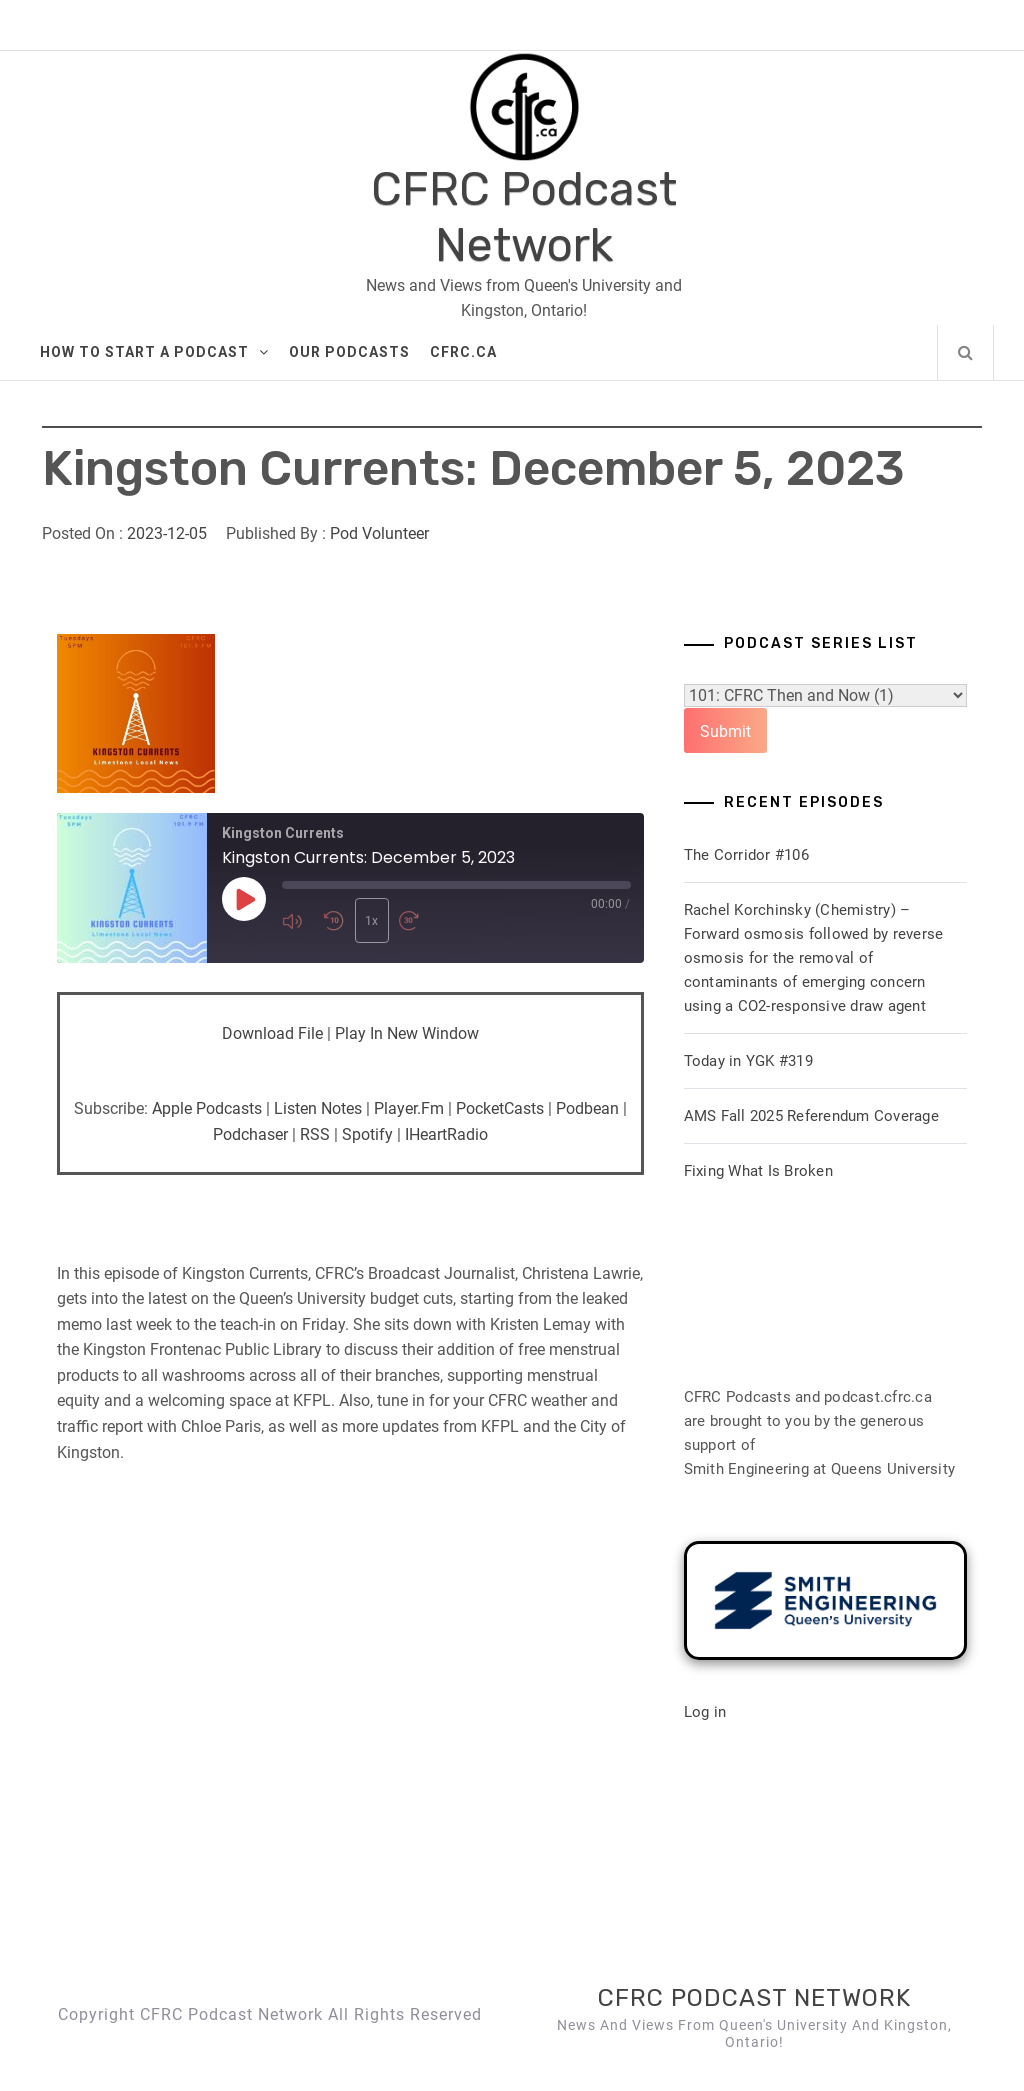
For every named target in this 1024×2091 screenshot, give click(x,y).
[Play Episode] (244, 899)
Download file (272, 1033)
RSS (315, 1134)
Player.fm (409, 1108)
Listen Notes (318, 1108)
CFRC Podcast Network (524, 217)
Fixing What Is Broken (758, 1171)
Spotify (367, 1134)
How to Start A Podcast (154, 352)
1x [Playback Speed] (370, 921)
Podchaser (250, 1134)
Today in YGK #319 (748, 1061)
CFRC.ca (463, 352)
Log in (705, 1712)
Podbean (587, 1108)
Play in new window (407, 1033)
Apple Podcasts (207, 1108)
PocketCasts (500, 1108)
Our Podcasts (349, 352)
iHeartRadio (446, 1134)
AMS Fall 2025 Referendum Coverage (811, 1116)
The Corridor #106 (746, 855)
